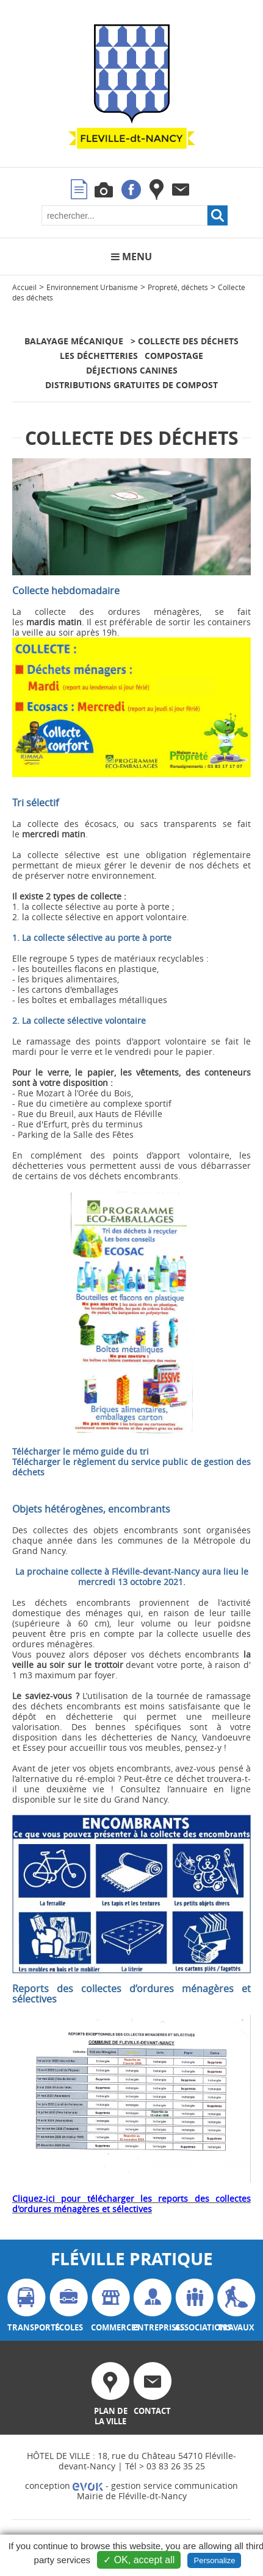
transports (27, 2306)
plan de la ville (110, 2394)
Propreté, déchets (178, 287)
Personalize (214, 2560)
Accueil (24, 287)
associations (194, 2306)
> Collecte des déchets (185, 341)
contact (152, 2389)
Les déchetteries (99, 355)
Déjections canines (132, 370)
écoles (68, 2306)
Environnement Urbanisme (92, 287)
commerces (111, 2306)
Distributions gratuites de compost (131, 385)
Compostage (174, 355)
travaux (236, 2306)
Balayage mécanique (73, 341)
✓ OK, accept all (139, 2560)
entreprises (153, 2306)
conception (64, 2485)
